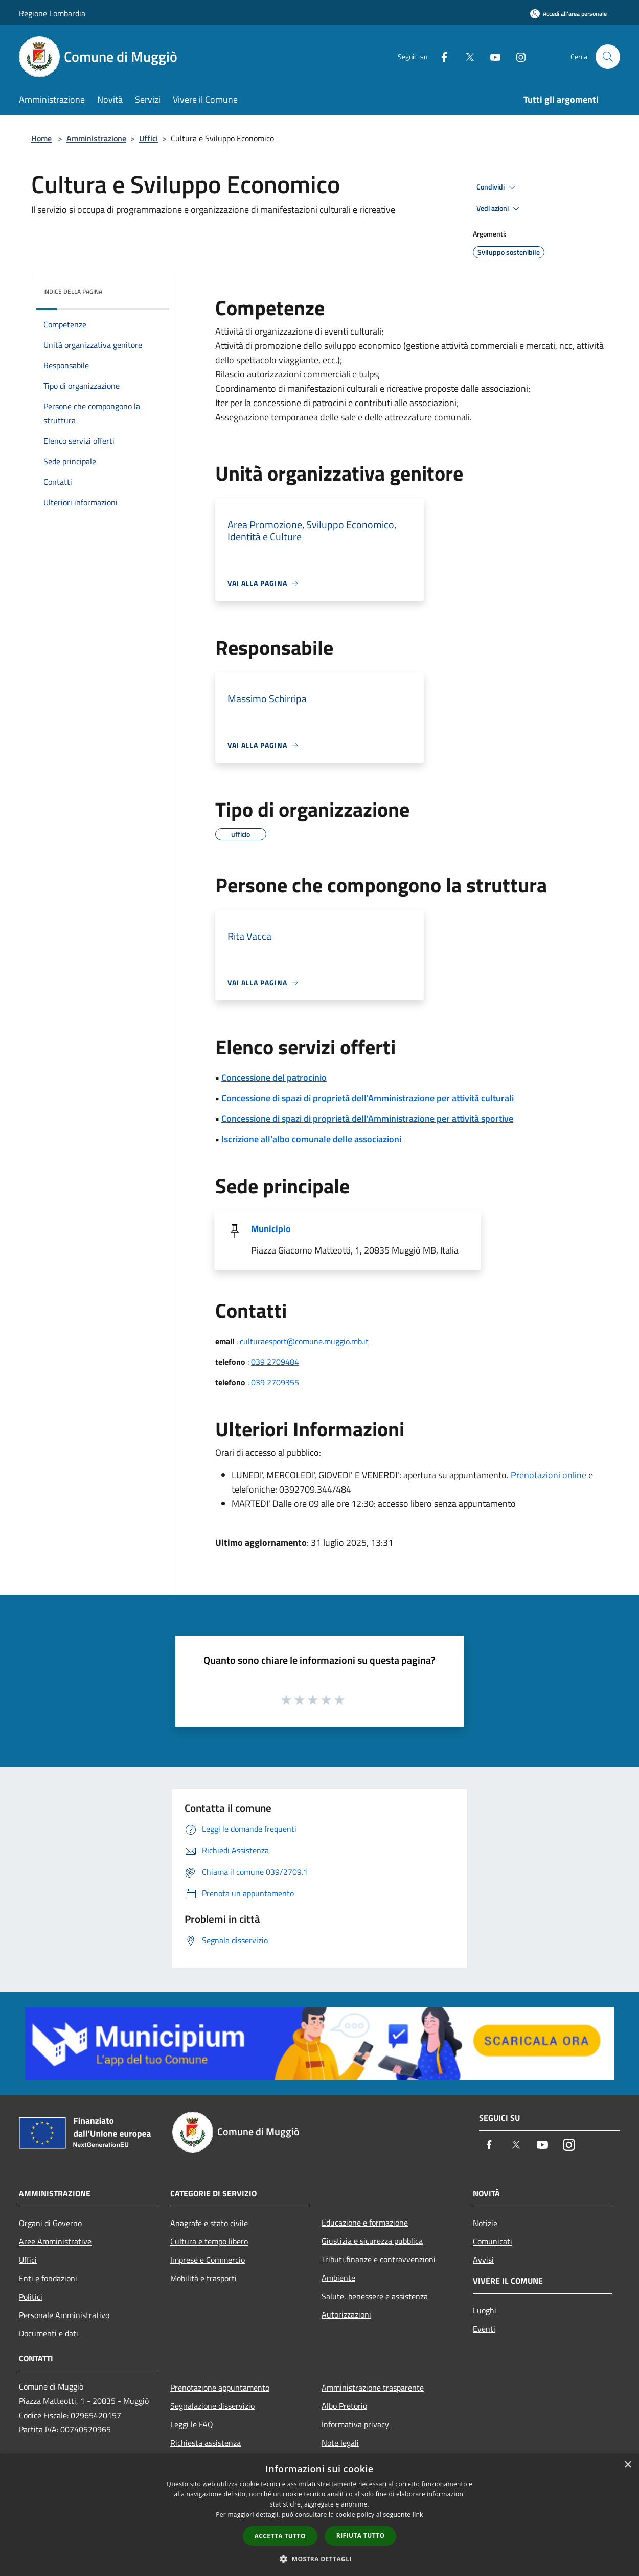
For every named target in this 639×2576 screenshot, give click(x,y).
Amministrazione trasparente (373, 2387)
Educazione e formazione (365, 2222)
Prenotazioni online (548, 1475)
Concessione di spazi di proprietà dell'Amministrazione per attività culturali (367, 1098)
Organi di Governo (50, 2223)
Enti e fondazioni (48, 2278)
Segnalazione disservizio (212, 2406)
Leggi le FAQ (191, 2424)
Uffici (148, 138)
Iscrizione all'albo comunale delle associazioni (311, 1139)
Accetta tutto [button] (280, 2536)
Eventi (484, 2329)
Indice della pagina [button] (72, 291)
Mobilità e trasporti (203, 2278)
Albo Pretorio (344, 2406)
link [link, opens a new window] (418, 2514)
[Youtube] (491, 56)
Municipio (271, 1229)
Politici (30, 2296)
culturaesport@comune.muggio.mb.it (304, 1341)
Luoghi (484, 2310)
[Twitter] (465, 56)
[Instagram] (517, 56)
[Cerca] (608, 56)
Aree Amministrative (55, 2241)
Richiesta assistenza (205, 2443)
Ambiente (338, 2278)
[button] (319, 2559)
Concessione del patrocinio (274, 1077)
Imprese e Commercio (207, 2260)
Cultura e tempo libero (209, 2241)
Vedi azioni (499, 209)
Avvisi (483, 2260)
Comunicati (492, 2241)
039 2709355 (275, 1382)
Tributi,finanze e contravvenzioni (379, 2259)
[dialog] (319, 2515)
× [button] (627, 2465)
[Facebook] (440, 56)
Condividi (497, 187)
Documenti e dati (48, 2333)
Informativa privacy (355, 2424)
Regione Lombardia (52, 13)
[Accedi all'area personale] (568, 14)
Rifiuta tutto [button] (360, 2535)
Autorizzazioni (346, 2314)
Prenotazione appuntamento (219, 2387)
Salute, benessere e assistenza (375, 2296)
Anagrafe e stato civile (209, 2223)
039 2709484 (275, 1362)
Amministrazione (96, 138)
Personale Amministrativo (64, 2315)
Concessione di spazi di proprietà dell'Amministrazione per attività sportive (367, 1118)
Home (41, 138)
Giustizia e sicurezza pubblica (372, 2241)
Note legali (340, 2443)
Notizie (485, 2223)
